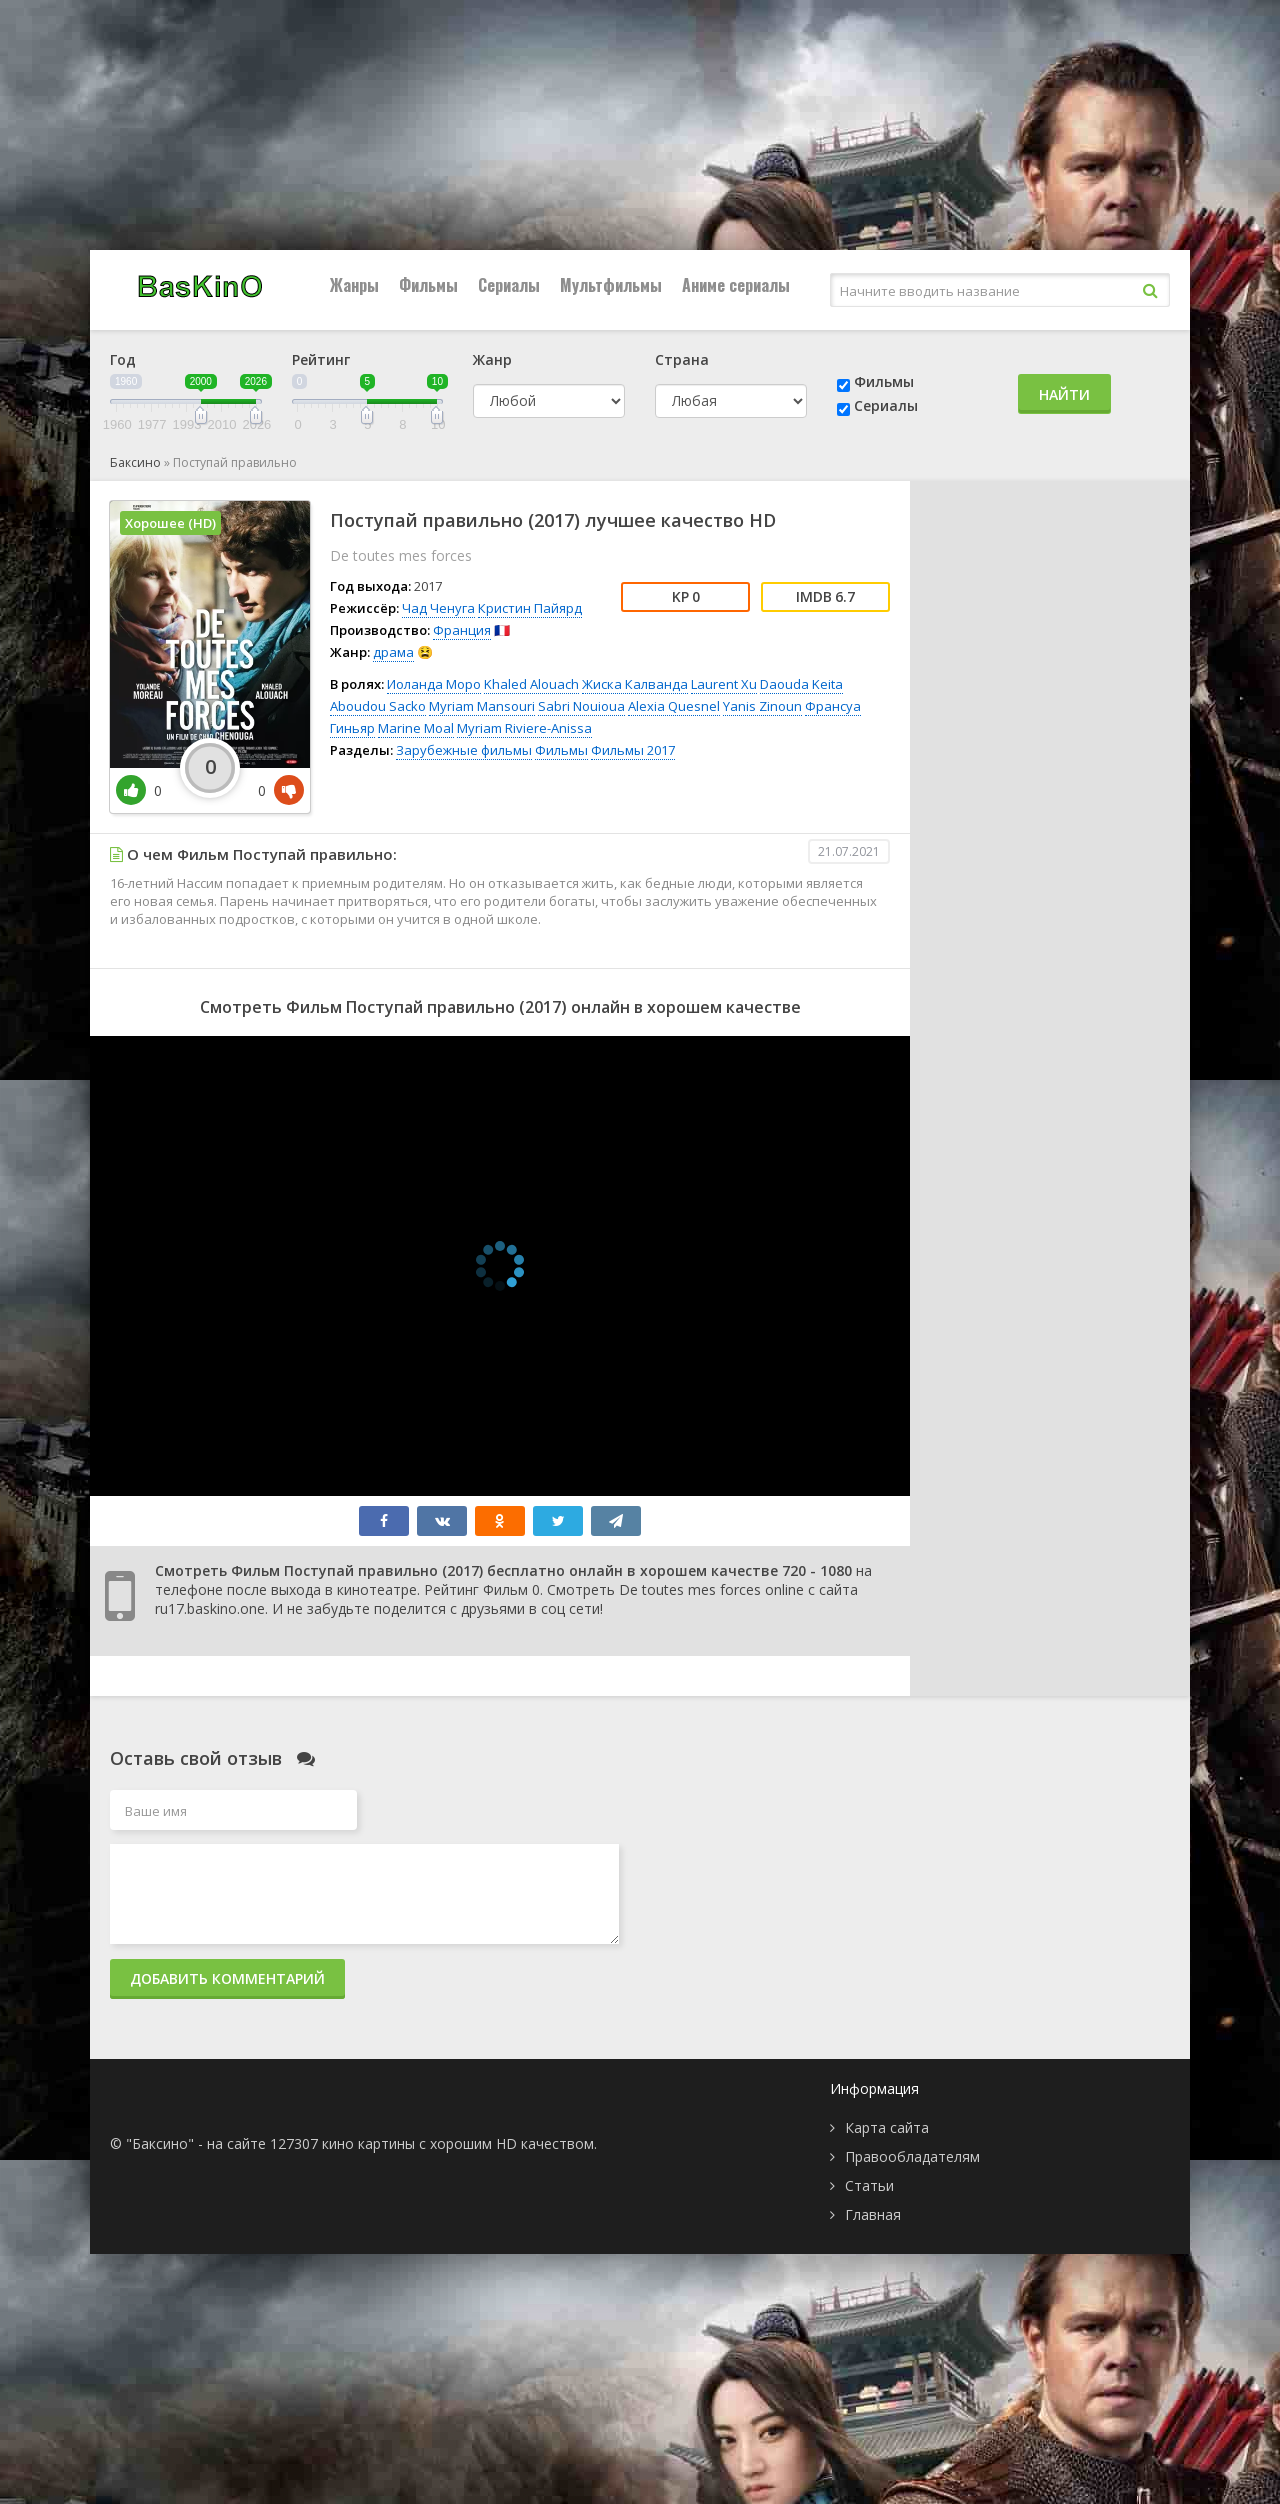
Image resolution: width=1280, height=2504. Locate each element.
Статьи (869, 2185)
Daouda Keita (801, 684)
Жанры (354, 285)
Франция (462, 630)
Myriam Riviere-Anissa (524, 728)
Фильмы (428, 285)
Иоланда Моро (434, 684)
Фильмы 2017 (633, 750)
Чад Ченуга (438, 608)
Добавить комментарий (227, 1978)
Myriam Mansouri (482, 706)
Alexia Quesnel (674, 706)
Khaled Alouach (531, 684)
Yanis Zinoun (762, 706)
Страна (682, 359)
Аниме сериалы (736, 285)
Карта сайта (887, 2127)
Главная (873, 2214)
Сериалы (509, 285)
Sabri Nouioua (581, 706)
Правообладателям (912, 2156)
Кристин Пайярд (530, 608)
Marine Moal (416, 728)
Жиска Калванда (635, 684)
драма (393, 652)
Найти (1064, 394)
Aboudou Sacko (378, 706)
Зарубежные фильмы (464, 750)
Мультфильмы (611, 285)
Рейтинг (321, 359)
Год (123, 359)
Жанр (492, 359)
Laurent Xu (724, 684)
